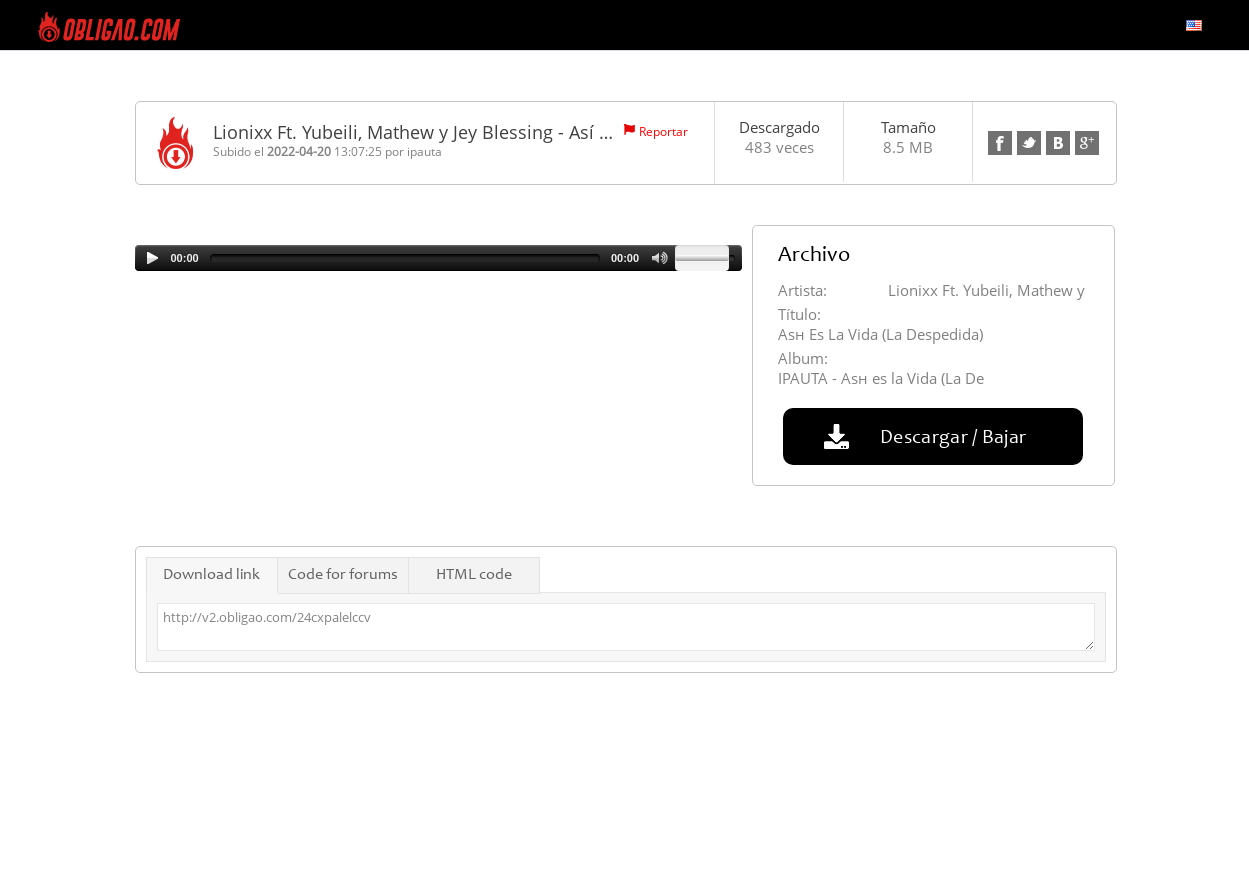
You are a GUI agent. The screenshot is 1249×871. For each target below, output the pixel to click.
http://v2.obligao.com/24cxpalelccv (626, 627)
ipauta (424, 151)
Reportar (663, 131)
